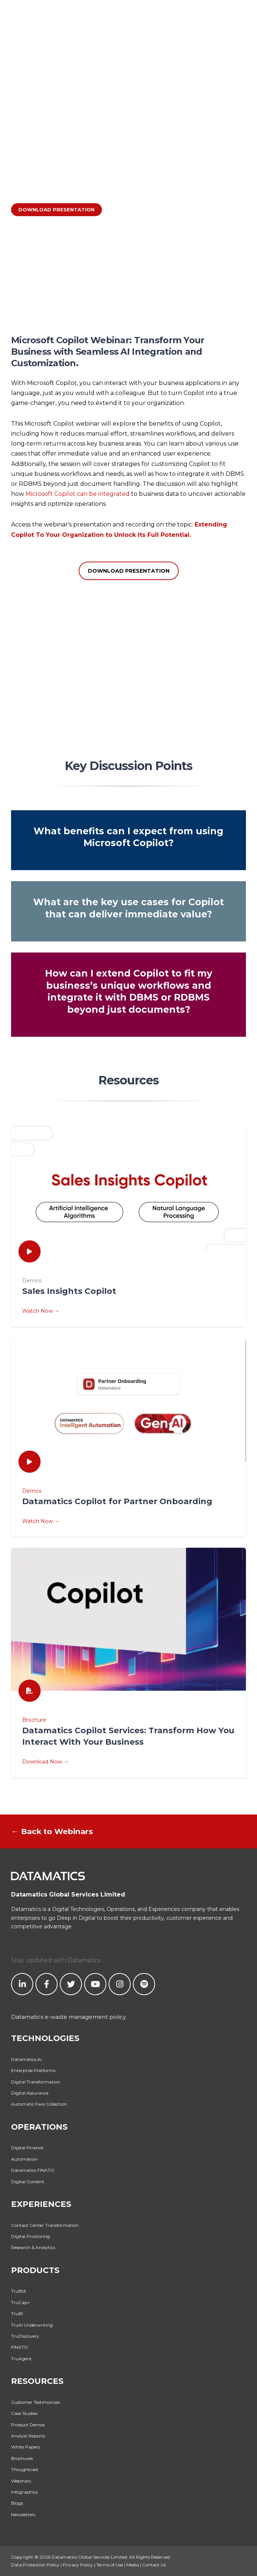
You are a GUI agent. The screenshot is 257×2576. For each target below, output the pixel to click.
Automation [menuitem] (24, 2159)
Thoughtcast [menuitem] (24, 2469)
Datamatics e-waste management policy (68, 2016)
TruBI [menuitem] (17, 2313)
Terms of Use (109, 2565)
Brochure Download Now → (128, 1741)
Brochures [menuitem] (22, 2458)
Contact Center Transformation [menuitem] (45, 2225)
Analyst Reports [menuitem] (28, 2436)
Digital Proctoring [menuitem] (30, 2236)
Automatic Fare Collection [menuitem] (39, 2104)
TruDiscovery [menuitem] (25, 2336)
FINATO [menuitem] (19, 2347)
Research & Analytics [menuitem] (33, 2247)
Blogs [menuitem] (17, 2503)
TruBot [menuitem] (18, 2291)
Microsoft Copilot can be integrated (77, 493)
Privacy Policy (78, 2565)
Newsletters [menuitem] (23, 2514)
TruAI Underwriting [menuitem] (32, 2325)
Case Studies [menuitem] (24, 2413)
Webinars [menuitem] (21, 2481)
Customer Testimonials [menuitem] (35, 2402)
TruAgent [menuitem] (21, 2358)
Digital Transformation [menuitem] (35, 2082)
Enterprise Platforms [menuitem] (33, 2070)
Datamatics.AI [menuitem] (26, 2059)
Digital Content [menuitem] (27, 2181)
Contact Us (154, 2565)
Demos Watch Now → (128, 1506)
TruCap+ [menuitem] (20, 2302)
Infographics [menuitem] (24, 2492)
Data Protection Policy (35, 2565)
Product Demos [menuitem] (28, 2424)
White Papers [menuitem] (25, 2447)
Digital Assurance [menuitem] (29, 2093)
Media (132, 2565)
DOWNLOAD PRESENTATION (56, 209)
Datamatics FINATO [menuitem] (32, 2170)
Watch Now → (40, 1311)
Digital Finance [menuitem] (27, 2147)
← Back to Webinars (52, 1831)
